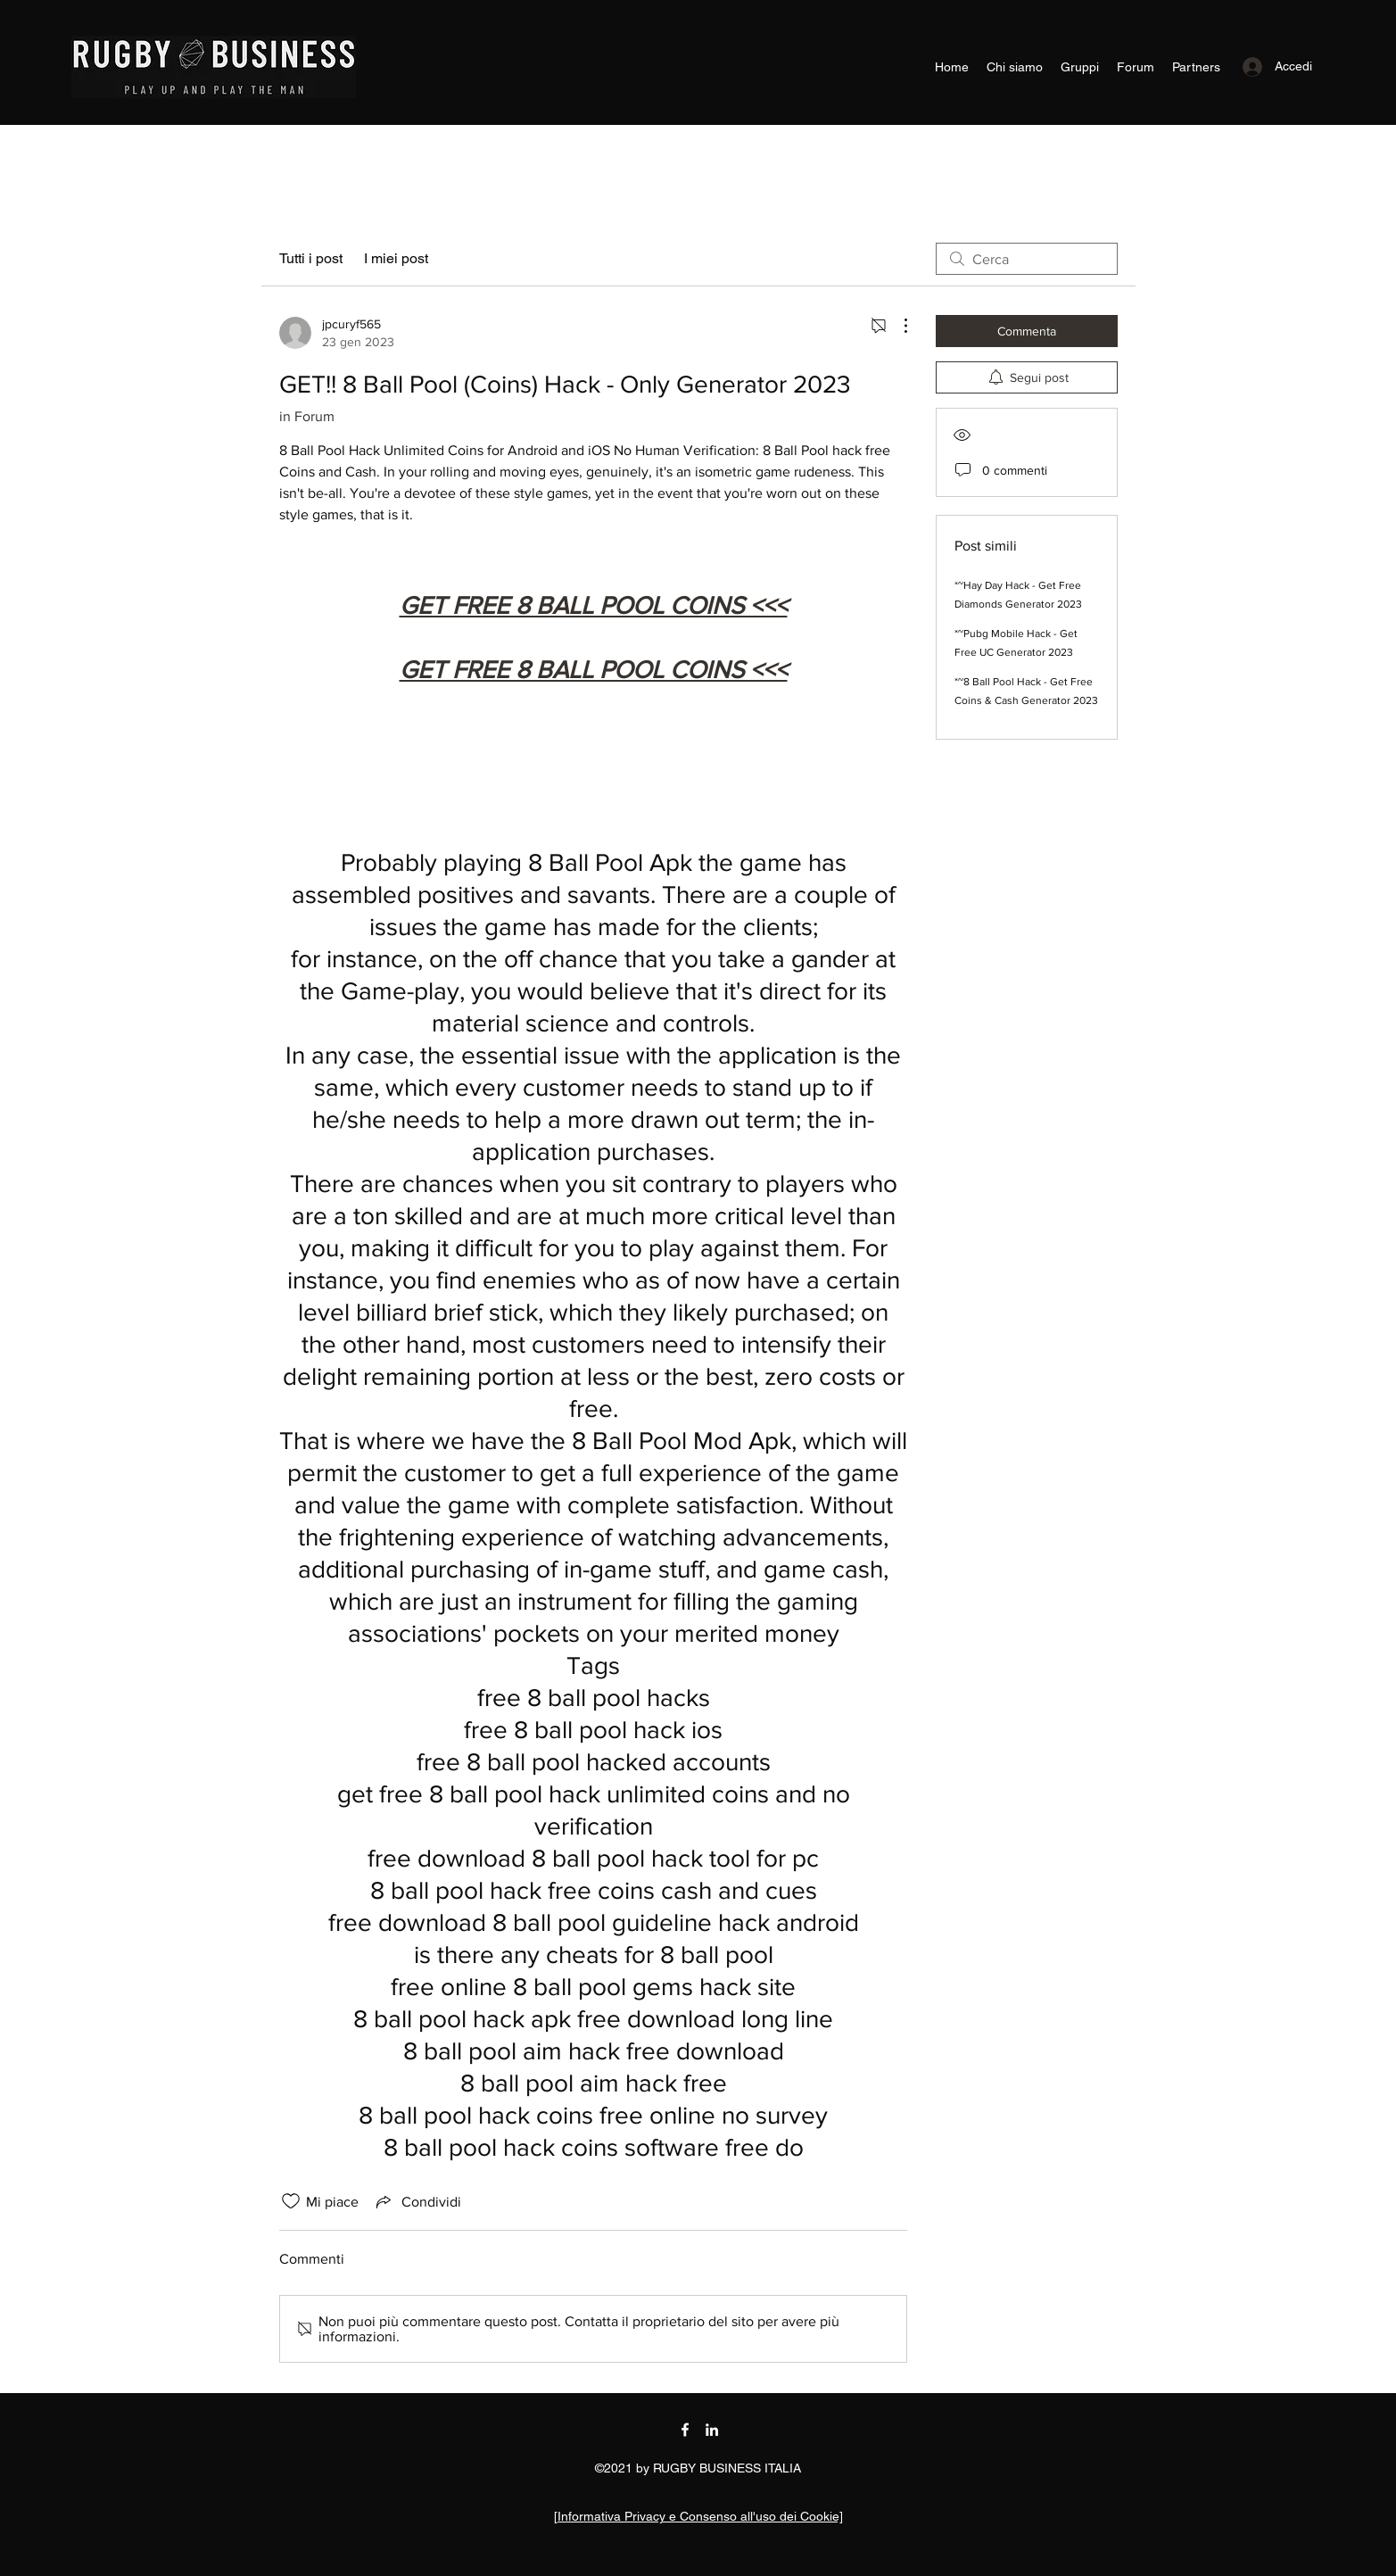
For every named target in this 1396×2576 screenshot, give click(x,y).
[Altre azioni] (896, 325)
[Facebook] (685, 2430)
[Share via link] (417, 2201)
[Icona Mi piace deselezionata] (290, 2201)
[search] (1027, 259)
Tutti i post (311, 258)
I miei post (396, 258)
